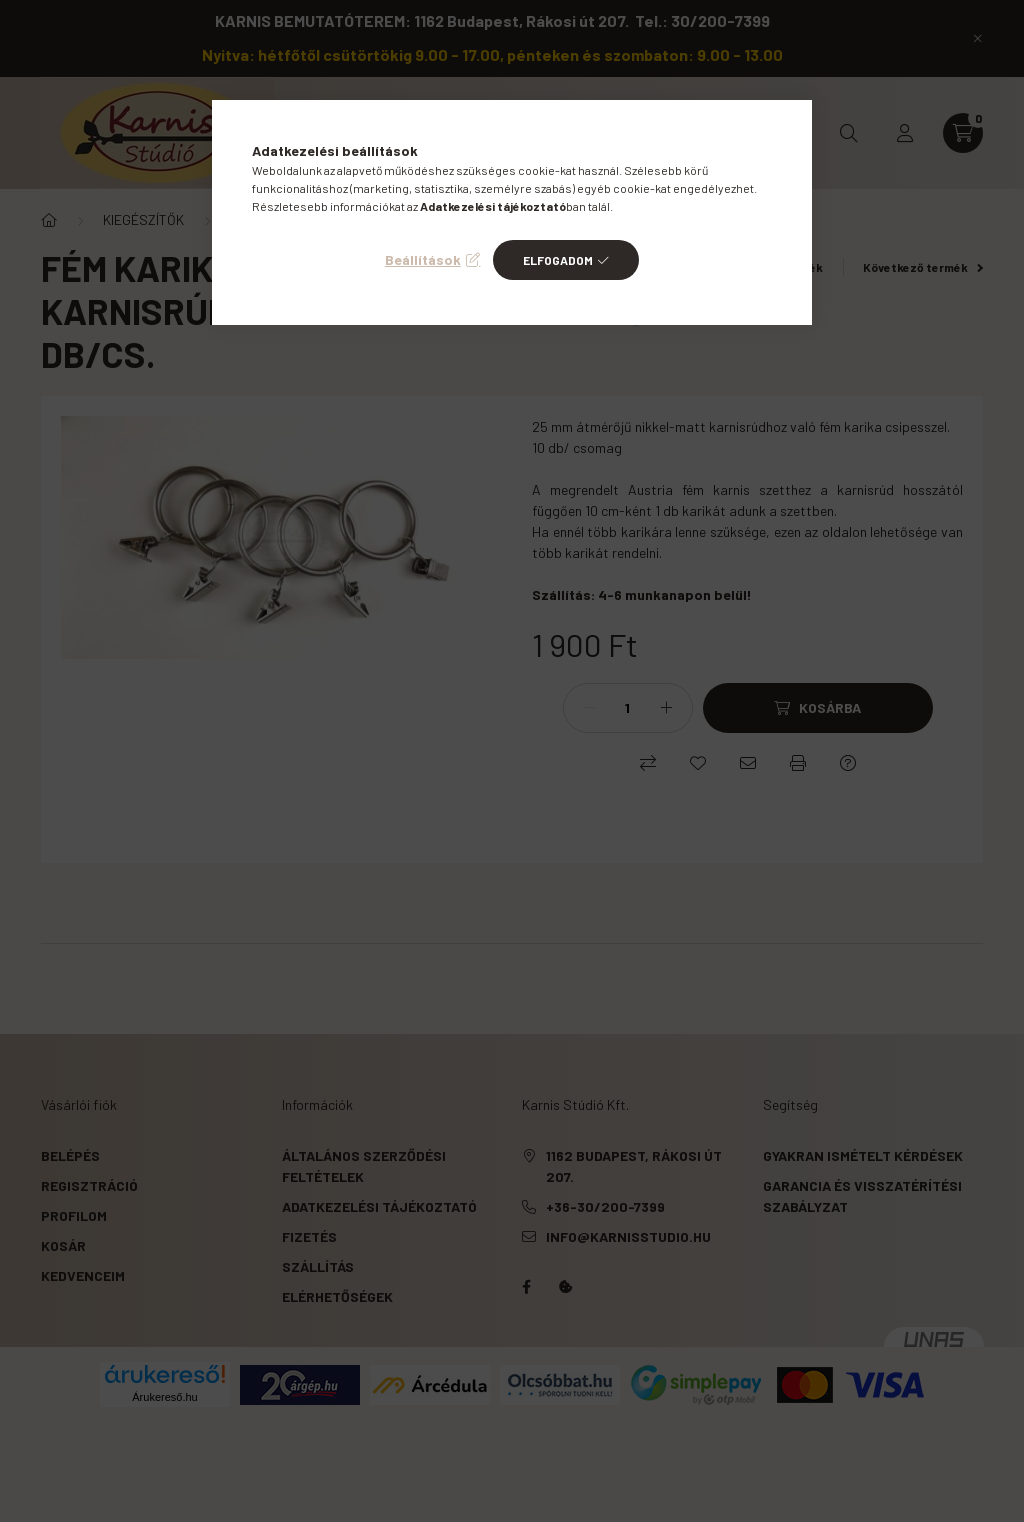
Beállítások (423, 259)
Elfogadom (558, 260)
